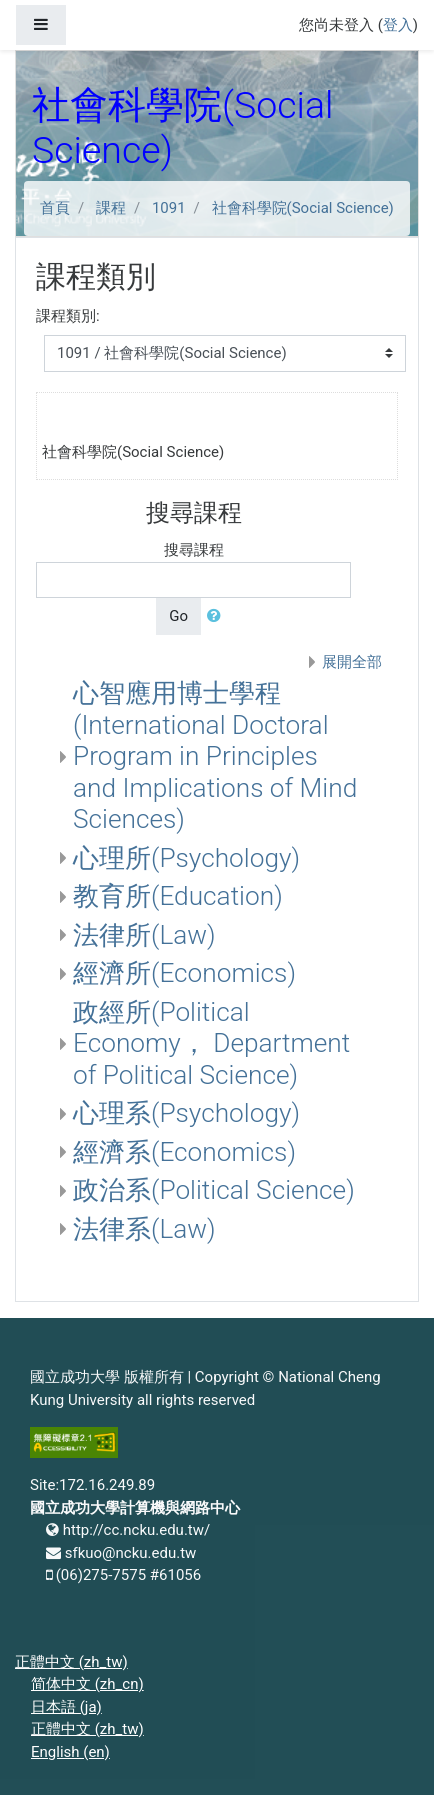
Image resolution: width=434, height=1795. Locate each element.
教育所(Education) (178, 896)
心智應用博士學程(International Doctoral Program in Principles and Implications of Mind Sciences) (215, 756)
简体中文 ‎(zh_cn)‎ (87, 1684)
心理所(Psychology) (186, 858)
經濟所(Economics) (184, 973)
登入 (398, 25)
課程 (111, 208)
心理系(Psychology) (186, 1113)
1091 (169, 208)
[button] (218, 616)
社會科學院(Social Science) (303, 208)
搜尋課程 (194, 550)
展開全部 (352, 662)
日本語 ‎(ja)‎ (66, 1707)
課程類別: (68, 316)
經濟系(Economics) (184, 1152)
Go (178, 616)
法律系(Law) (144, 1229)
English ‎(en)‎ (70, 1752)
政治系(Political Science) (214, 1190)
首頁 (55, 208)
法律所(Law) (144, 935)
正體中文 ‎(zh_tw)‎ (71, 1662)
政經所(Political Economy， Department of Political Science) (211, 1043)
